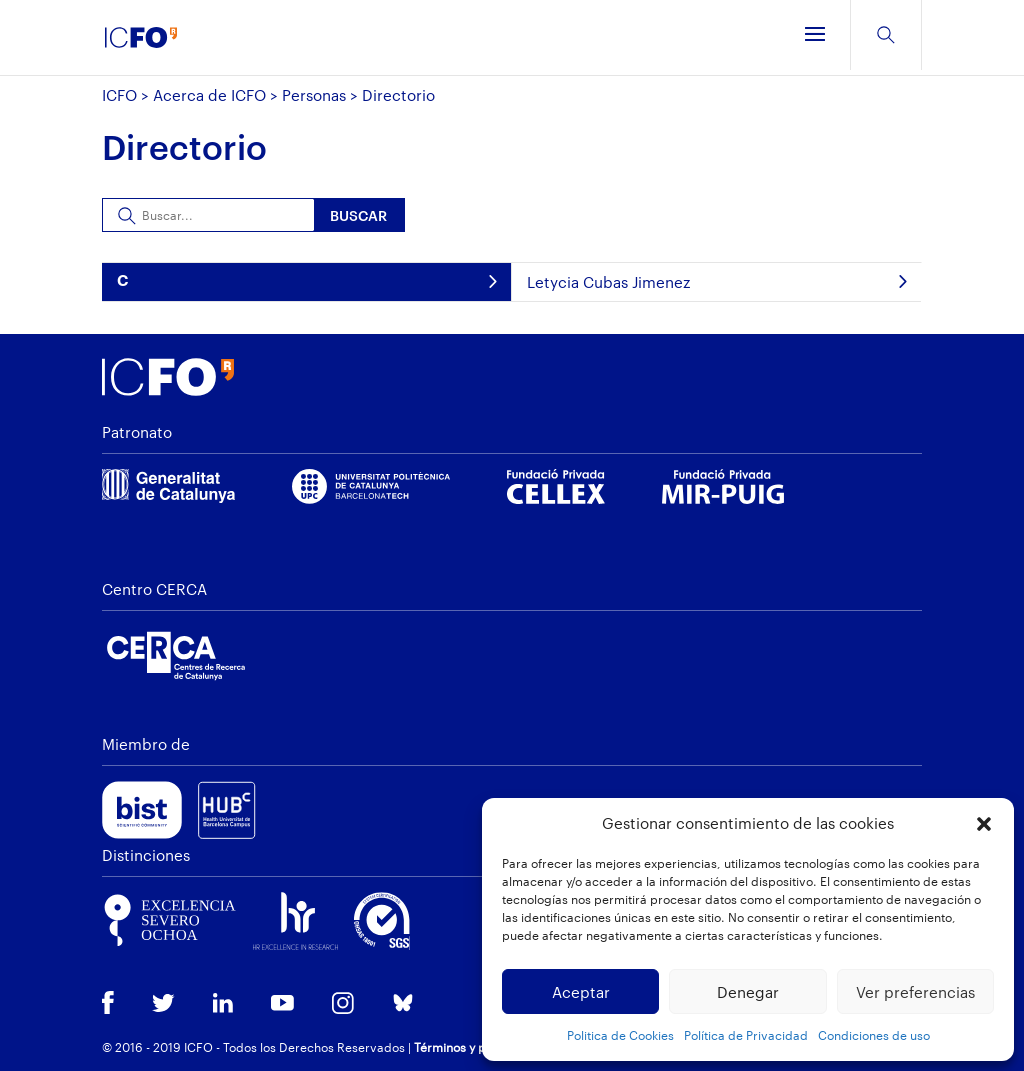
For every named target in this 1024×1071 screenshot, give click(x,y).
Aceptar (581, 992)
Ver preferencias (915, 992)
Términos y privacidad (477, 1047)
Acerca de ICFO (209, 95)
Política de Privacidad (746, 1035)
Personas (314, 95)
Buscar (358, 215)
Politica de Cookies (620, 1035)
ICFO (119, 95)
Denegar (748, 992)
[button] (984, 824)
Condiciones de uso (874, 1035)
